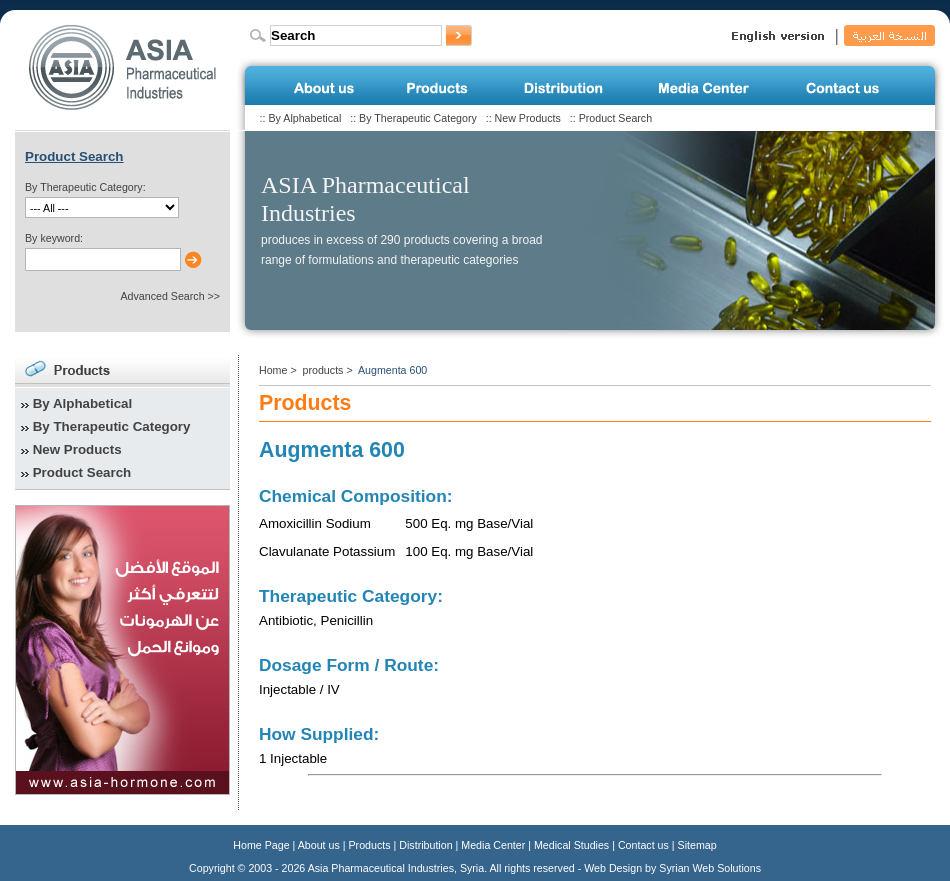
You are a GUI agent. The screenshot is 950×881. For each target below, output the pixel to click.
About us (319, 845)
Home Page (261, 845)
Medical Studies (571, 845)
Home (273, 370)
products (323, 370)
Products (370, 845)
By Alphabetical (304, 118)
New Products (528, 118)
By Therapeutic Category (418, 118)
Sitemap (697, 845)
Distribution (425, 845)
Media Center (493, 845)
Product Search (615, 118)
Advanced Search (162, 296)
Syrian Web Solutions (710, 868)
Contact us (643, 845)
